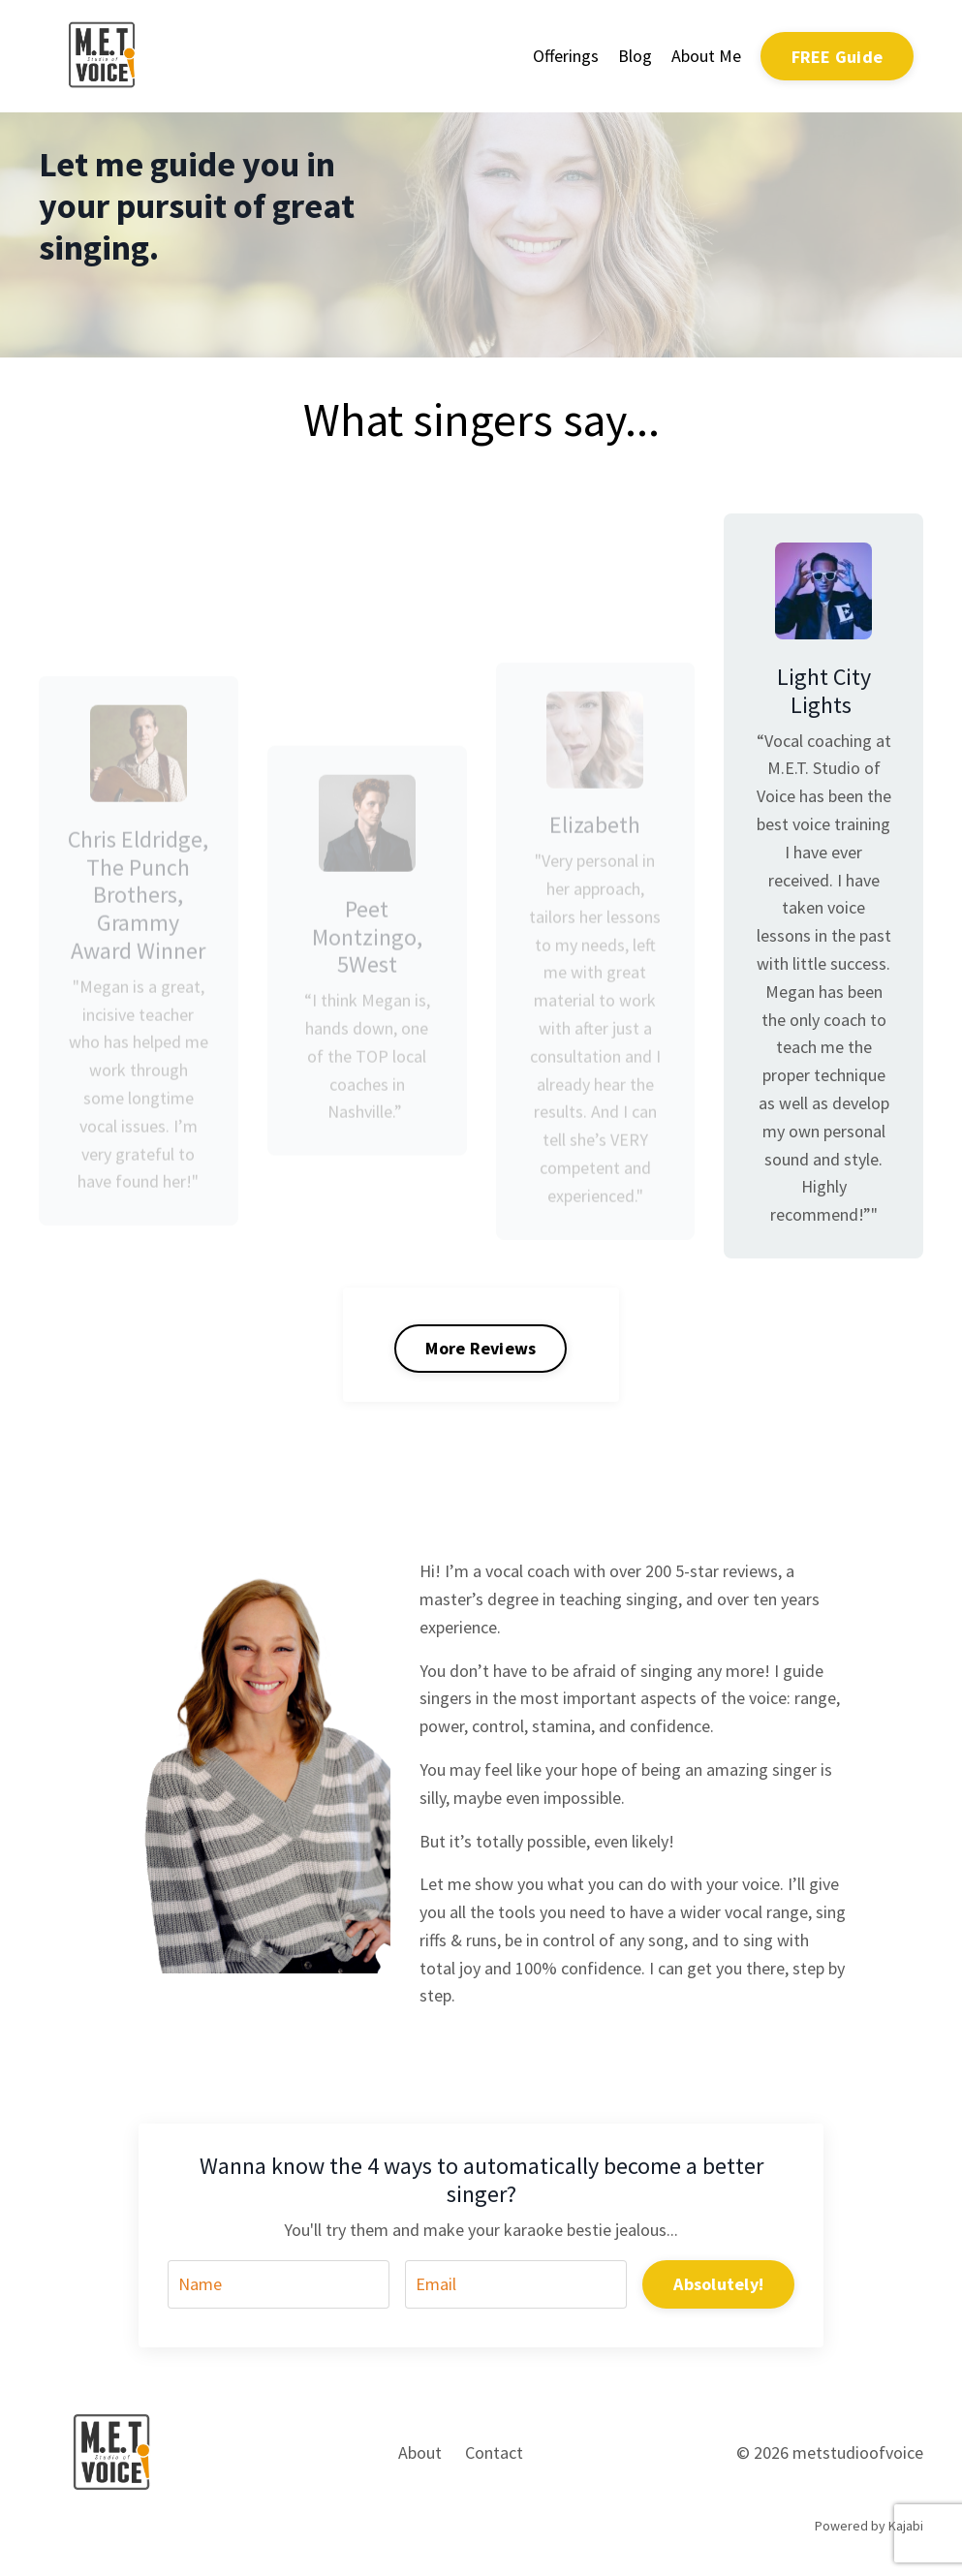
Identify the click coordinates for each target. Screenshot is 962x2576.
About (420, 2452)
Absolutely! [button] (718, 2284)
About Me (706, 56)
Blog (635, 56)
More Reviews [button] (480, 1348)
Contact (494, 2452)
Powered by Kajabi (869, 2525)
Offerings (566, 56)
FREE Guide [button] (837, 57)
